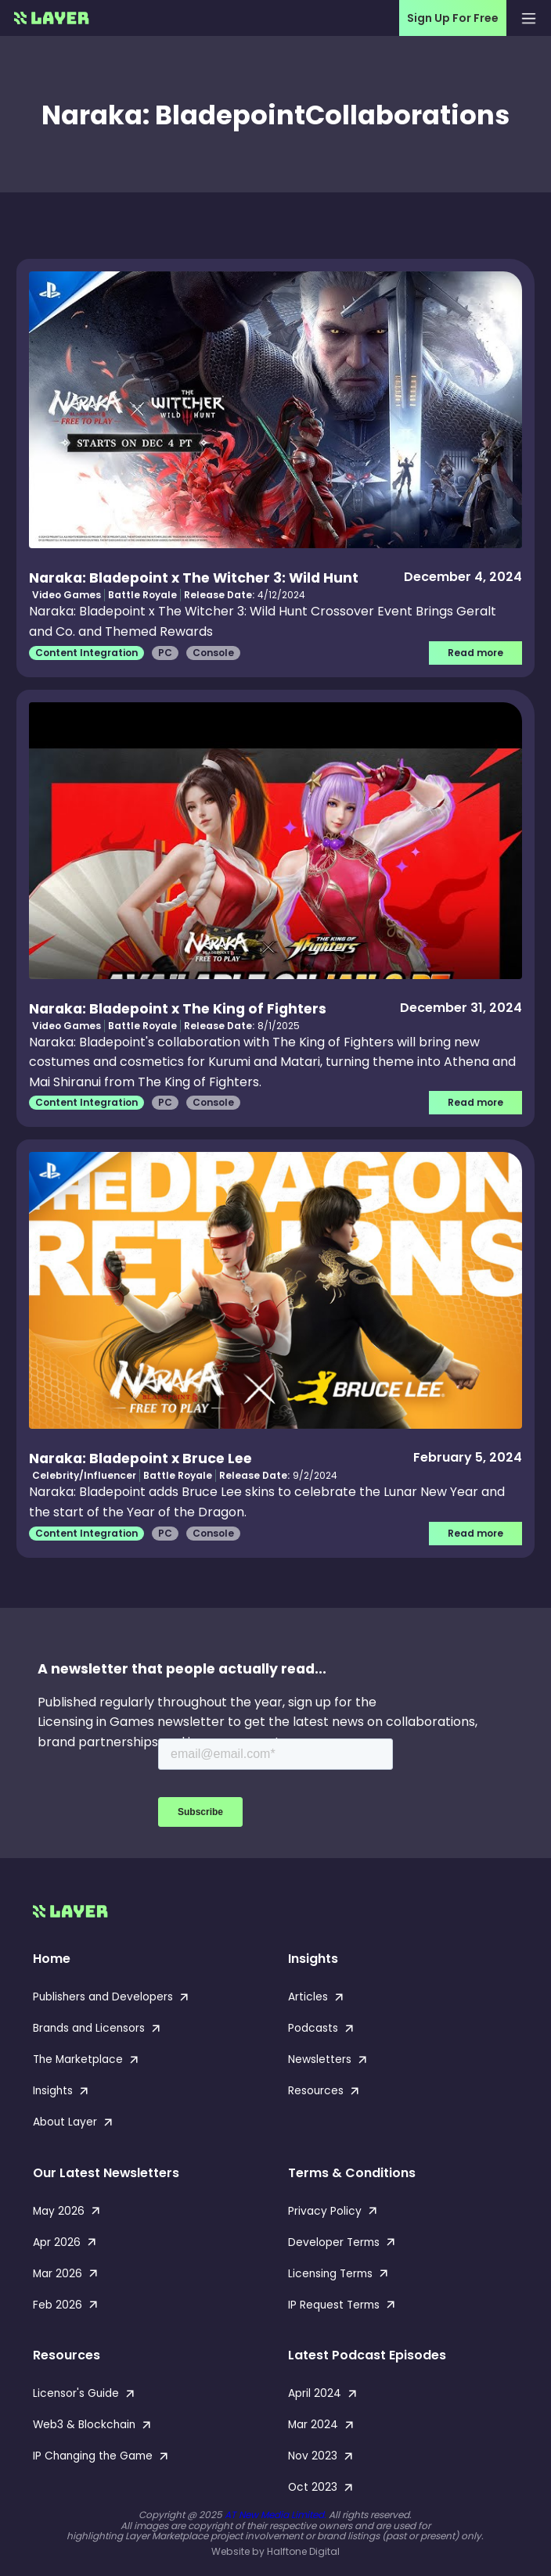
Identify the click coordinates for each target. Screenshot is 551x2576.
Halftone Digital (303, 2551)
